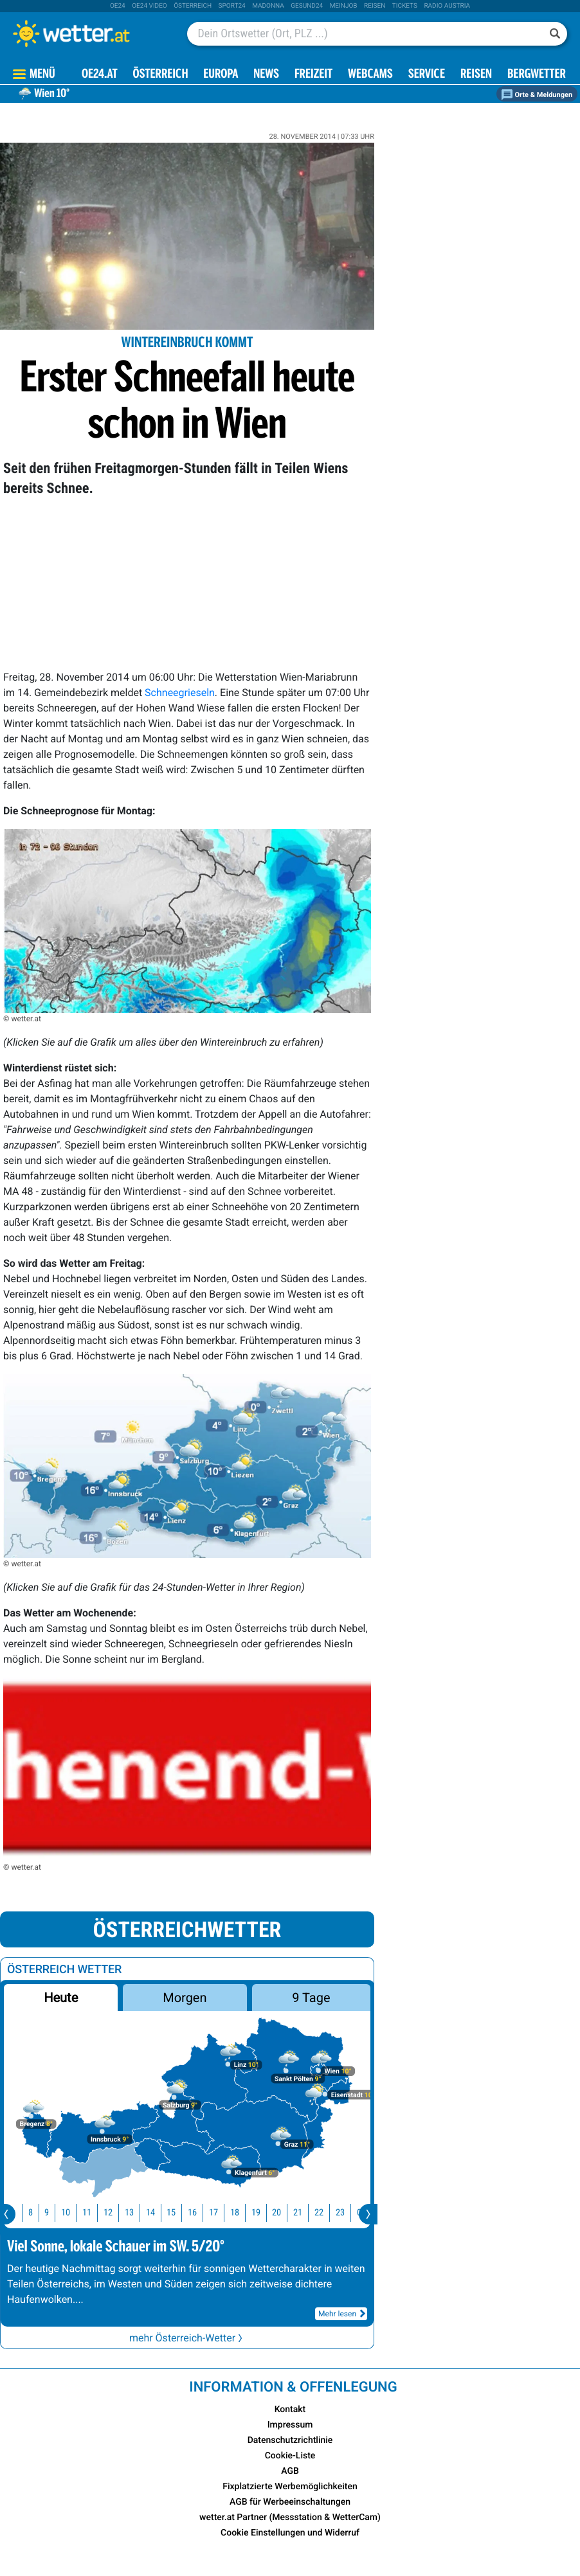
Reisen (374, 6)
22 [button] (326, 2212)
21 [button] (304, 2212)
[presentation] (368, 2214)
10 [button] (72, 2212)
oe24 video (149, 6)
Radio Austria (447, 6)
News (266, 75)
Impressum (290, 2425)
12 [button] (115, 2212)
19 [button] (262, 2212)
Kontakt (290, 2409)
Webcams (370, 75)
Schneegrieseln (180, 692)
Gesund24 (307, 6)
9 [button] (53, 2212)
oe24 (117, 6)
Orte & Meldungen (537, 95)
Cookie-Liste (290, 2456)
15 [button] (178, 2212)
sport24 (232, 6)
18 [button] (241, 2212)
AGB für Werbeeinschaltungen (290, 2502)
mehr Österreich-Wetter (187, 2338)
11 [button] (93, 2212)
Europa (220, 75)
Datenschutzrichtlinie (290, 2440)
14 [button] (157, 2212)
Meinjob (344, 6)
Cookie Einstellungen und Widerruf (290, 2533)
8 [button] (37, 2212)
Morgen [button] (185, 1997)
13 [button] (136, 2212)
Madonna (268, 6)
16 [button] (199, 2212)
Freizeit (313, 75)
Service (426, 75)
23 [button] (347, 2212)
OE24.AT (100, 75)
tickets (404, 6)
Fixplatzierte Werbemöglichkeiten (289, 2487)
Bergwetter (536, 75)
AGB (290, 2471)
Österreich (193, 6)
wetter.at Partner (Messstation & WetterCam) (290, 2517)
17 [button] (220, 2212)
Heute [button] (61, 1997)
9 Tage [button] (311, 1997)
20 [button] (283, 2212)
